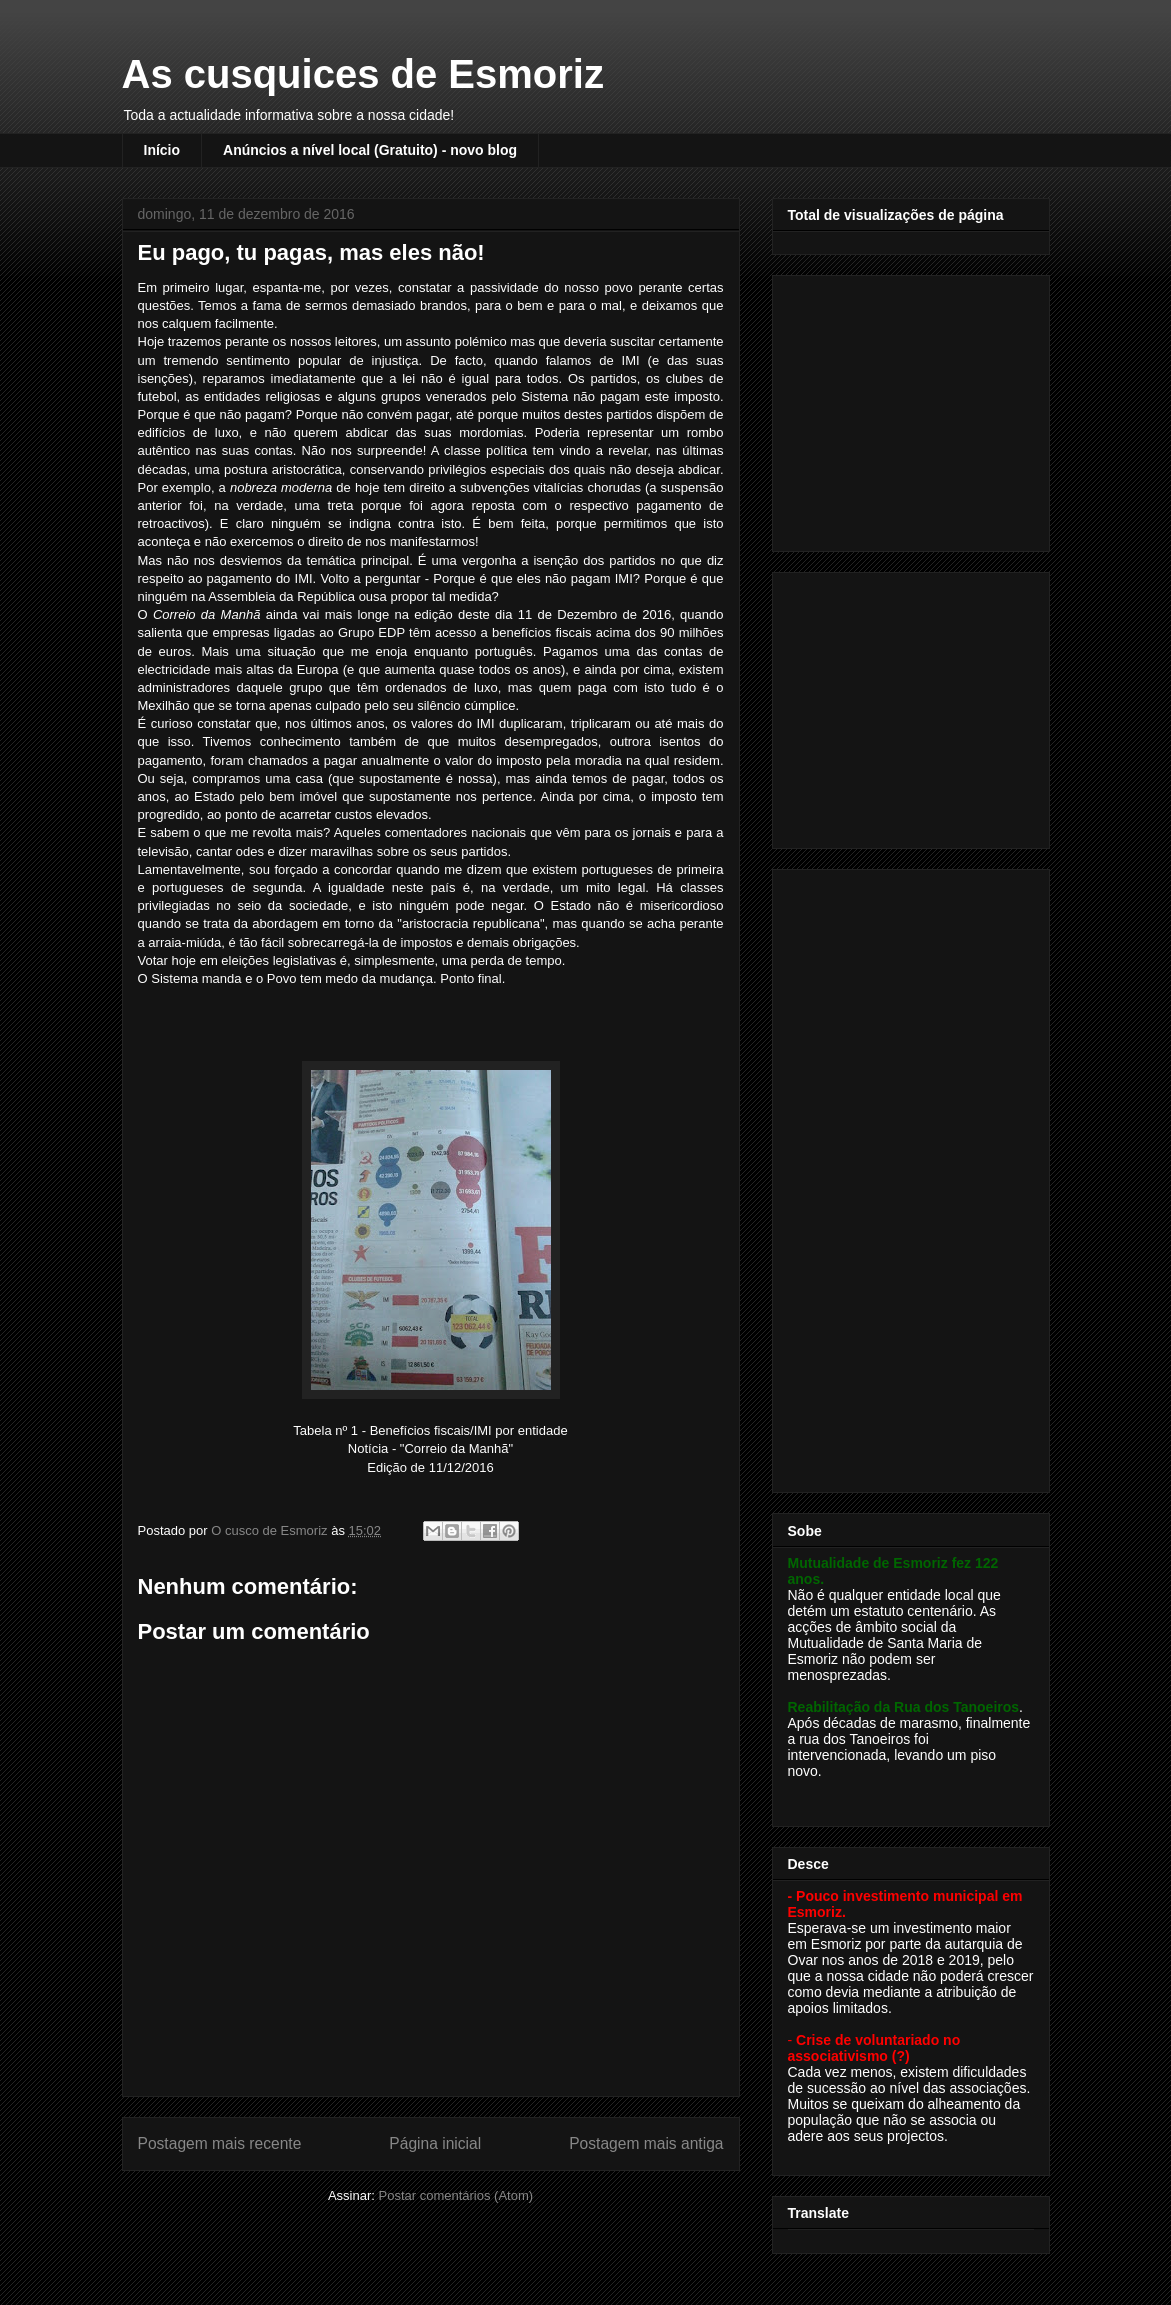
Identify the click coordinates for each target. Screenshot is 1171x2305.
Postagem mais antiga (646, 2143)
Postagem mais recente (220, 2143)
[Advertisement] (913, 408)
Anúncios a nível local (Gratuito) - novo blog (370, 150)
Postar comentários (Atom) (455, 2195)
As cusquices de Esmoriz (363, 74)
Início (162, 150)
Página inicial (435, 2143)
